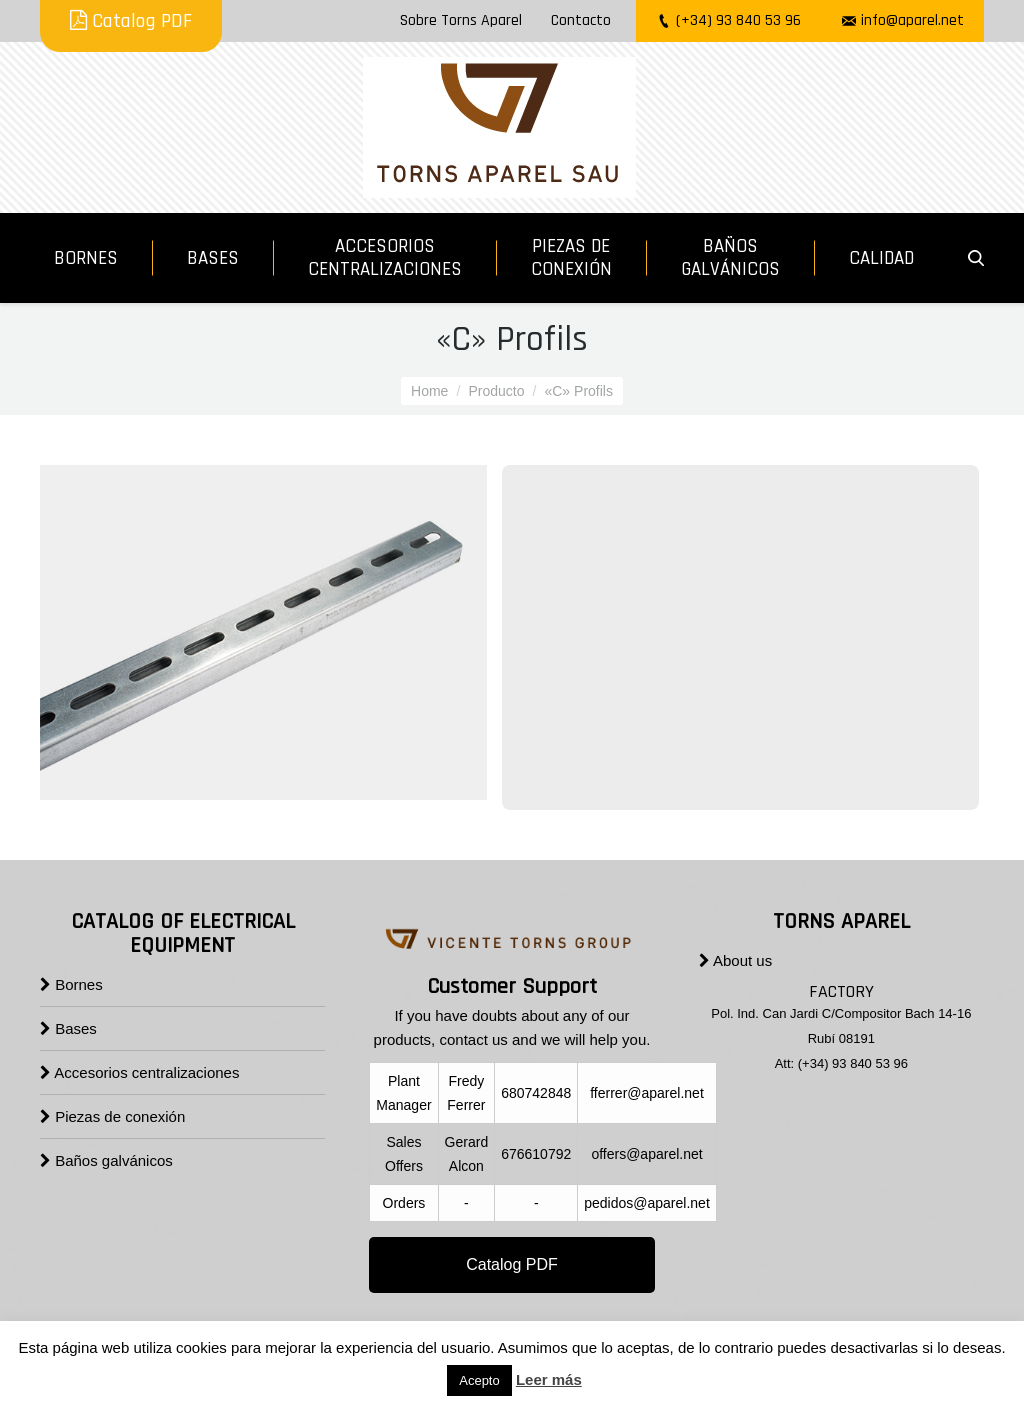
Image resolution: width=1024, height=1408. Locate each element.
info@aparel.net (912, 20)
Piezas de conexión (112, 1116)
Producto (496, 391)
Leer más (549, 1379)
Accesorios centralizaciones (139, 1072)
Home (429, 391)
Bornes (71, 984)
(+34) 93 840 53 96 (738, 20)
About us (736, 960)
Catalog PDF (131, 21)
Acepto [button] (479, 1380)
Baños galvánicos (106, 1160)
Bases (68, 1028)
